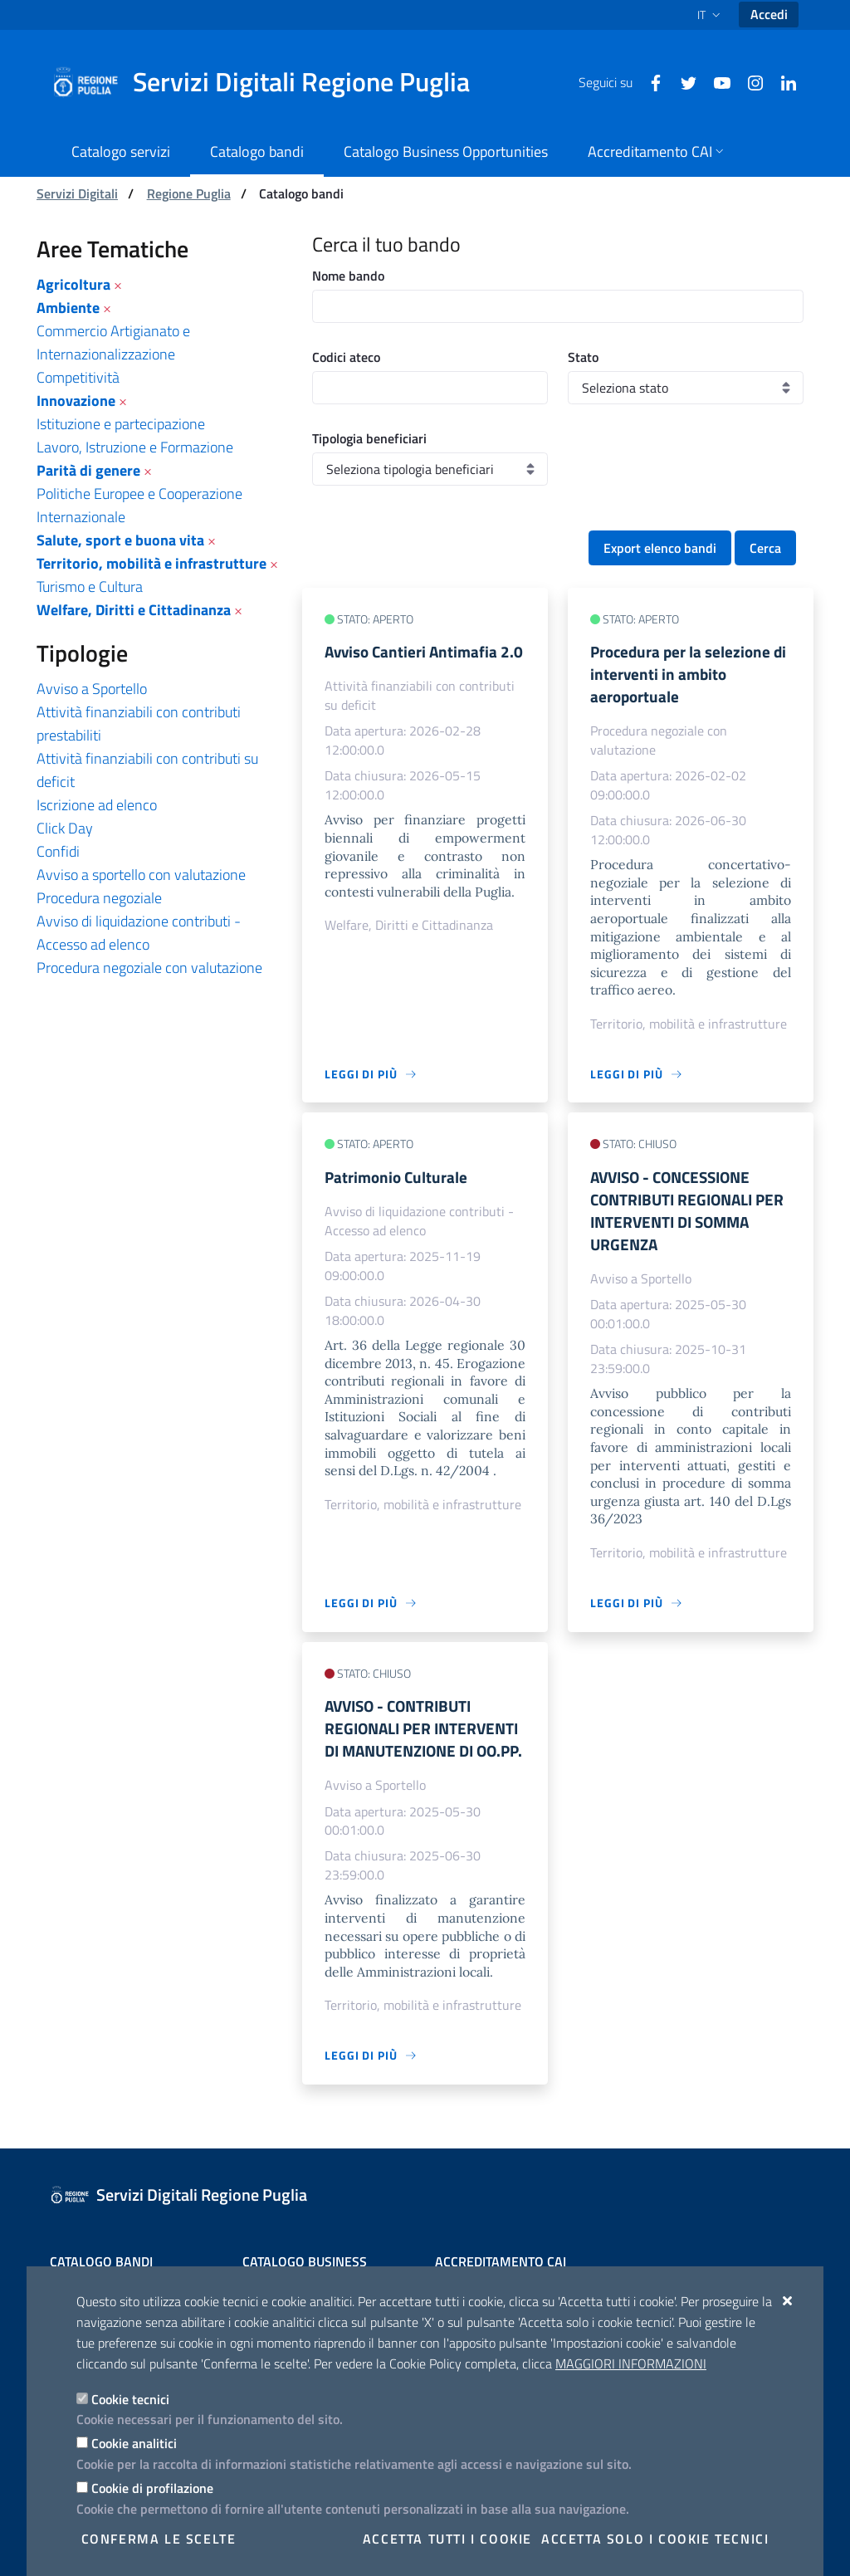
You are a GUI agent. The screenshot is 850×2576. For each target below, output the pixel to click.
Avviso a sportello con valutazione (141, 874)
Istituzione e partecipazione (121, 424)
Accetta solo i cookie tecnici (655, 2538)
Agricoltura (73, 284)
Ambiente (68, 307)
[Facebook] (649, 81)
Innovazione (76, 400)
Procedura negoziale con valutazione (149, 967)
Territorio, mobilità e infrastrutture (151, 563)
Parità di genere (88, 470)
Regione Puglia (189, 193)
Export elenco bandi (659, 548)
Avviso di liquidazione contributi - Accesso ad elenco (139, 933)
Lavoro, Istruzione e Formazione (135, 447)
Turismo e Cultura (90, 586)
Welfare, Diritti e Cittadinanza (134, 610)
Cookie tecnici (130, 2399)
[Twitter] (682, 81)
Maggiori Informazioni (630, 2363)
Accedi (769, 14)
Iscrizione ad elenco (97, 805)
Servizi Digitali (77, 193)
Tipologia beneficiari (369, 438)
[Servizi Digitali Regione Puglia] (270, 82)
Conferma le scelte (159, 2538)
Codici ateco (346, 357)
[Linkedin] (782, 81)
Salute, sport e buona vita (120, 540)
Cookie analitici (134, 2443)
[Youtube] (715, 81)
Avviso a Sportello (92, 688)
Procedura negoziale (99, 898)
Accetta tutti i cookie (447, 2538)
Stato (583, 357)
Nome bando (348, 276)
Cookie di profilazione (152, 2488)
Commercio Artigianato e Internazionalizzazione (113, 342)
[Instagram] (748, 81)
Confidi (58, 851)
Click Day (65, 828)
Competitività (78, 377)
